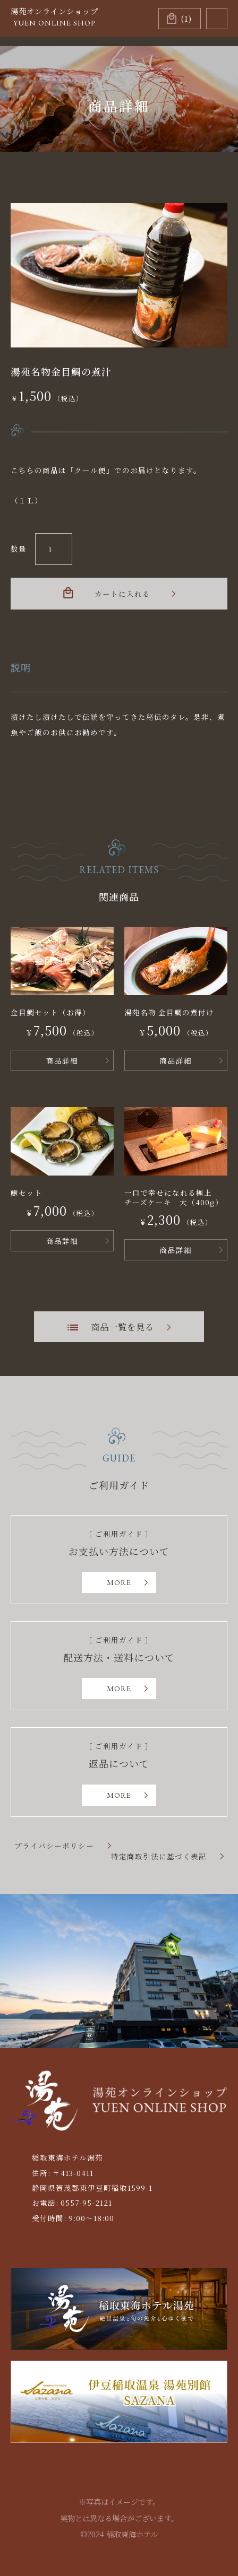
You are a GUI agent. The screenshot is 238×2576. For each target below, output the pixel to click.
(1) (186, 18)
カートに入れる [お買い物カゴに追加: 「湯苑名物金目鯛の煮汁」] (122, 593)
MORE (119, 1582)
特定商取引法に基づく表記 (159, 1856)
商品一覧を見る (122, 1326)
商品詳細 (62, 1060)
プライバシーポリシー (54, 1846)
